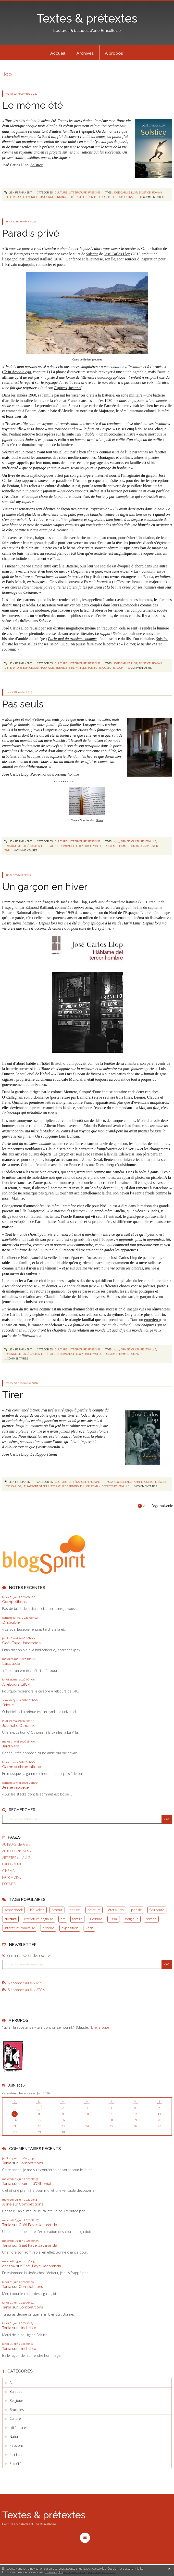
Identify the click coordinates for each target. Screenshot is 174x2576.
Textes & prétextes (87, 18)
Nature (15, 2436)
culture (10, 1919)
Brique (8, 1705)
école (162, 1481)
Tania (6, 2163)
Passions (94, 192)
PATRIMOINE (11, 1877)
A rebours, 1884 (16, 1684)
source (97, 359)
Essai (114, 1919)
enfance (61, 196)
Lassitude (11, 1663)
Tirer (12, 1394)
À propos (114, 53)
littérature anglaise (38, 1919)
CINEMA (8, 1871)
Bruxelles (17, 2409)
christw (8, 2266)
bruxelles (37, 1910)
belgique (131, 1919)
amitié (138, 1481)
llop (119, 196)
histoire (48, 1928)
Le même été (32, 105)
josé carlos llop (125, 192)
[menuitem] (58, 53)
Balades (16, 2391)
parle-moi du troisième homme (106, 846)
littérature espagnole (21, 196)
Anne (7, 2204)
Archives (85, 53)
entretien (151, 1320)
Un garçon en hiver (44, 886)
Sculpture (156, 1910)
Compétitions (14, 1601)
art (63, 1919)
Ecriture (96, 1919)
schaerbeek (13, 1910)
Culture (61, 192)
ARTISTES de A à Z (16, 1858)
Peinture (16, 2454)
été (71, 196)
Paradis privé (30, 233)
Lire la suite (100, 2027)
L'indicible (11, 1622)
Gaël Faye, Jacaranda (21, 1642)
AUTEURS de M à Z (17, 1851)
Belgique (16, 2400)
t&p (7, 850)
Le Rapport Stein (43, 1454)
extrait (129, 196)
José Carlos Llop (117, 254)
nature (75, 1910)
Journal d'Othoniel (18, 1725)
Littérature (78, 192)
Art (12, 2382)
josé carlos (31, 846)
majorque (46, 196)
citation (156, 248)
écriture (94, 196)
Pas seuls (22, 704)
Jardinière (10, 1746)
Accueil (57, 53)
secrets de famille (115, 1486)
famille (77, 1919)
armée (125, 841)
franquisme (13, 846)
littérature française (19, 1928)
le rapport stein (35, 1486)
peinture (94, 1910)
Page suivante (162, 1506)
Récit (89, 1928)
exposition (70, 1928)
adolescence (123, 1481)
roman (151, 1919)
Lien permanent (18, 192)
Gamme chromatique (21, 1766)
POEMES (9, 1884)
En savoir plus (54, 2572)
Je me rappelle (15, 1787)
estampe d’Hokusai (54, 530)
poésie (136, 1910)
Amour (57, 1910)
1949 (116, 841)
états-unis (116, 1910)
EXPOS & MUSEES (16, 1864)
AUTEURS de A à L (16, 1844)
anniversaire (150, 846)
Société (15, 2463)
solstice (145, 192)
